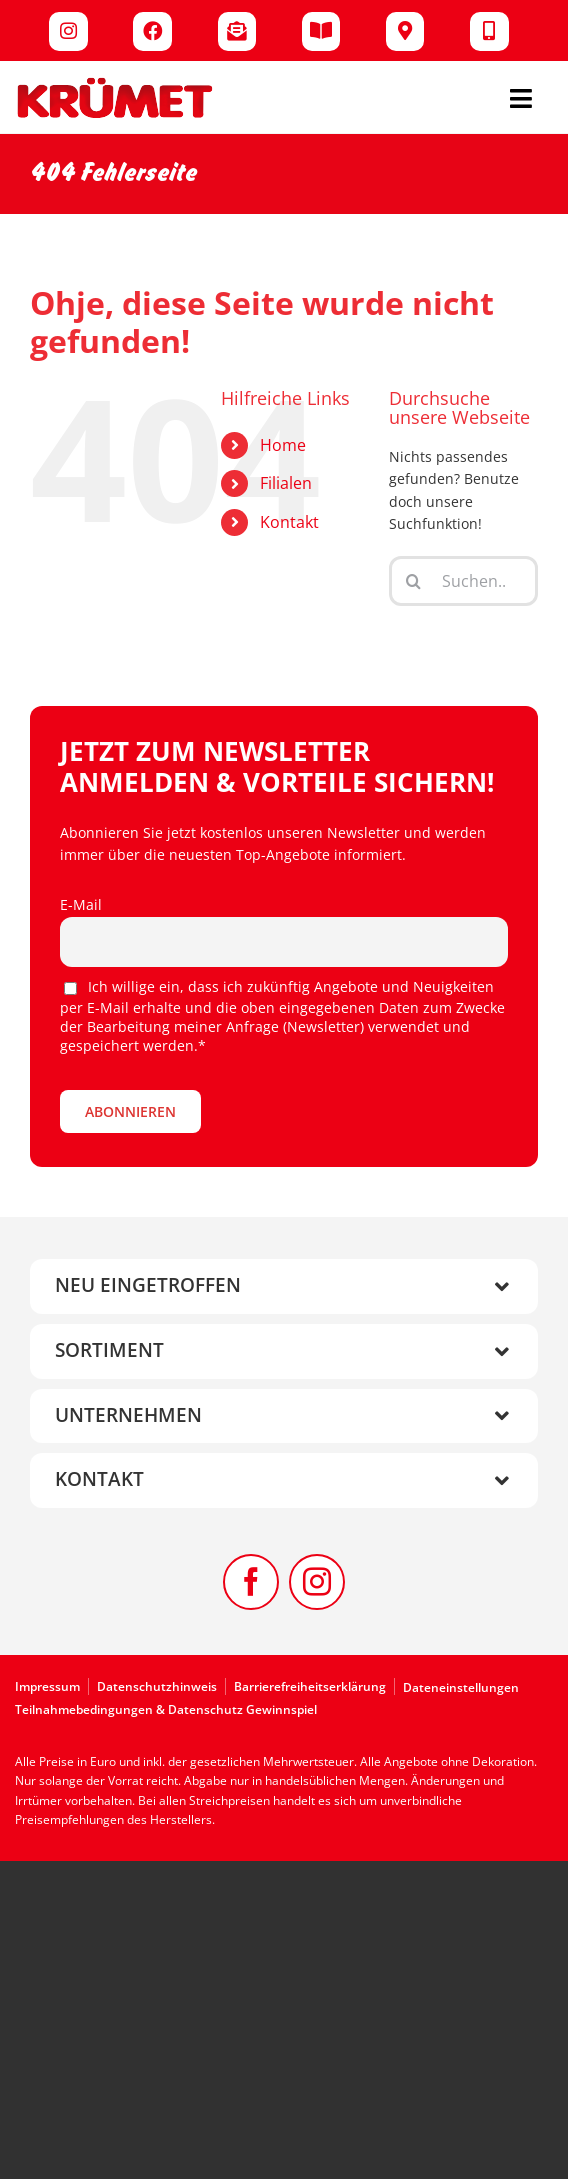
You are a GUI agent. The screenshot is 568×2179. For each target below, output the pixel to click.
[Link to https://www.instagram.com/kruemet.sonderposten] (68, 31)
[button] (284, 1286)
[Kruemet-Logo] (115, 82)
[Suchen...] (463, 581)
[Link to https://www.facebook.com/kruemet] (152, 31)
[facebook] (251, 1582)
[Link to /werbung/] (321, 31)
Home (283, 445)
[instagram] (317, 1582)
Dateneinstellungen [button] (461, 1687)
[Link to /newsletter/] (237, 31)
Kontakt (289, 522)
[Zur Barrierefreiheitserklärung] (314, 1686)
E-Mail (81, 904)
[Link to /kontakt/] (489, 31)
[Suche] (414, 581)
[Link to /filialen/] (405, 31)
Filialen (286, 483)
